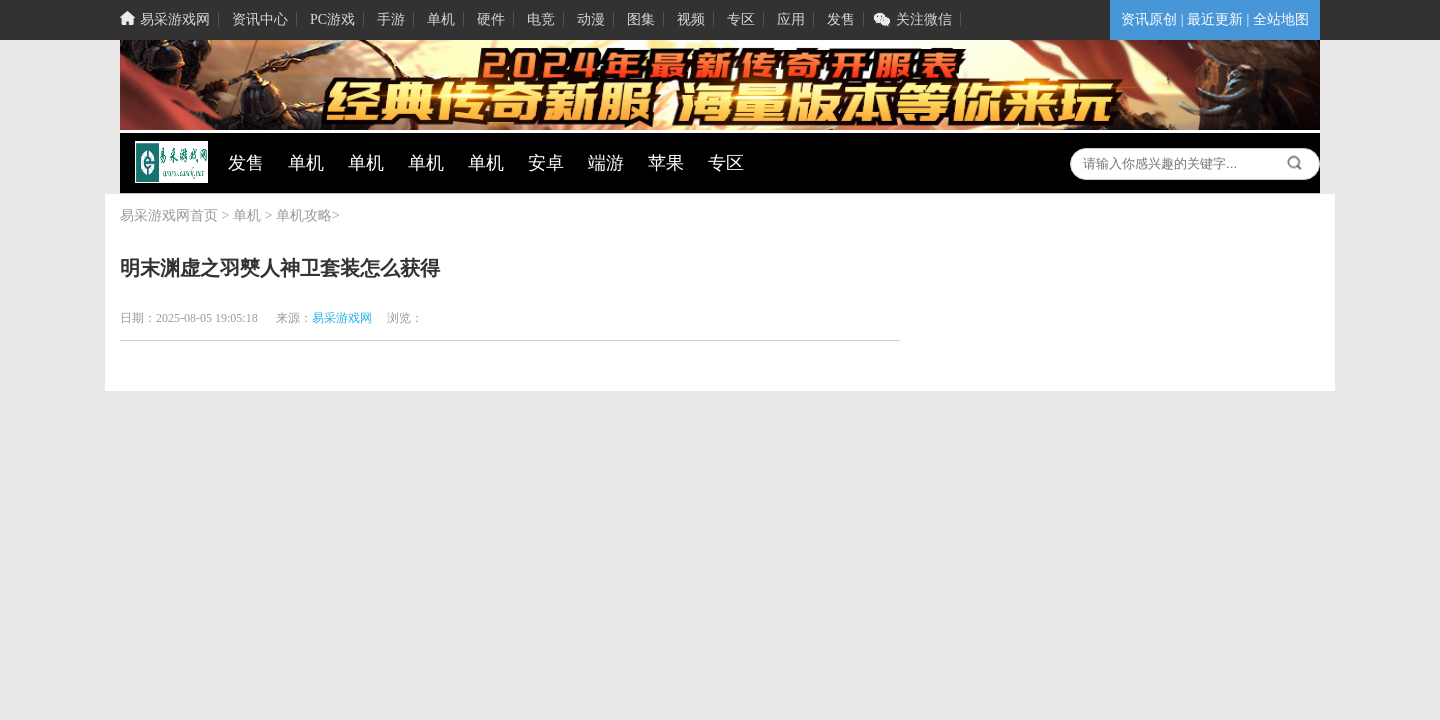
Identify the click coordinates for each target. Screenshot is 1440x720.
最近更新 (1215, 19)
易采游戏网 (155, 215)
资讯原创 (1149, 19)
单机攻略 (304, 215)
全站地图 (1281, 19)
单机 (247, 215)
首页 (204, 215)
